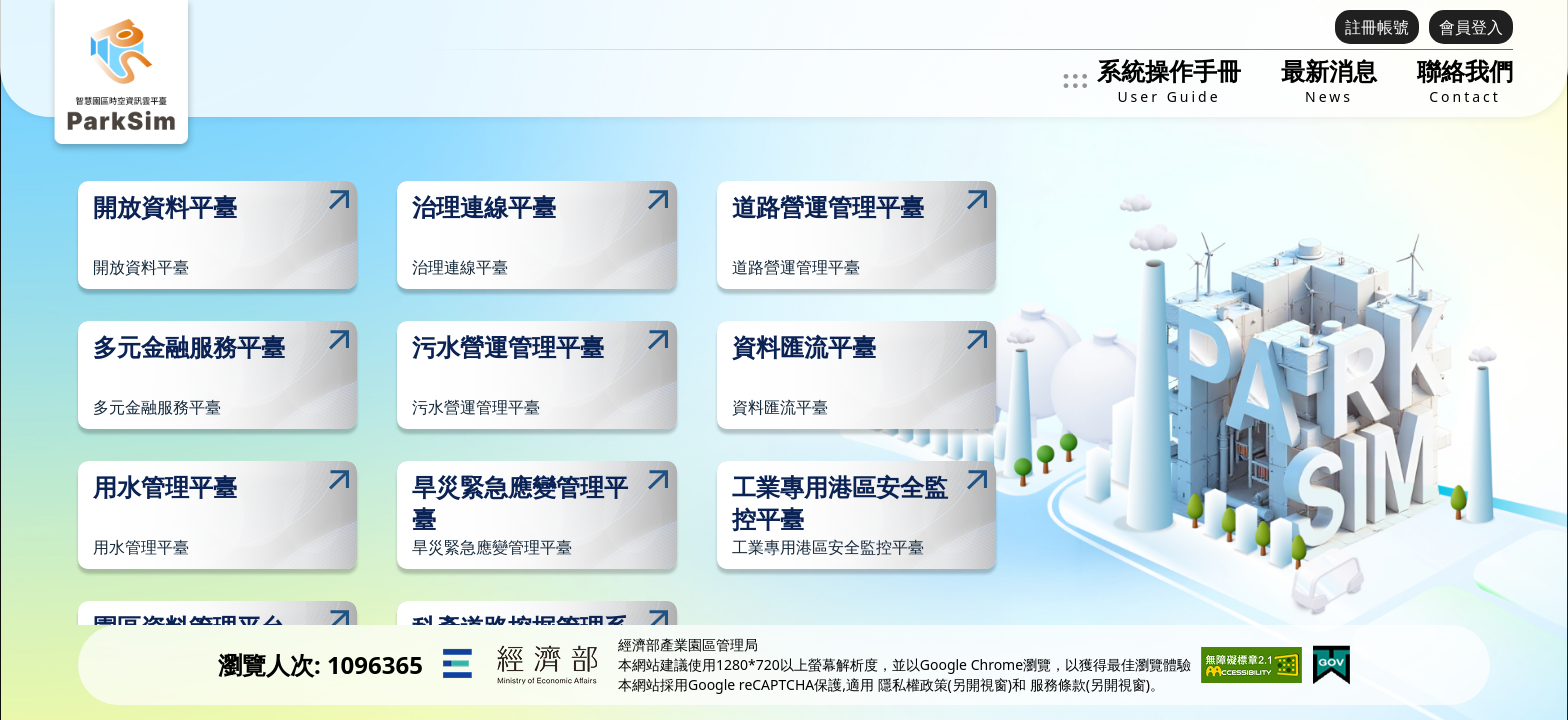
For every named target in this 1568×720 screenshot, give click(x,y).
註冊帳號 (1377, 27)
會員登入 (1471, 27)
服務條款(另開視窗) (1090, 684)
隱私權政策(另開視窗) (945, 684)
